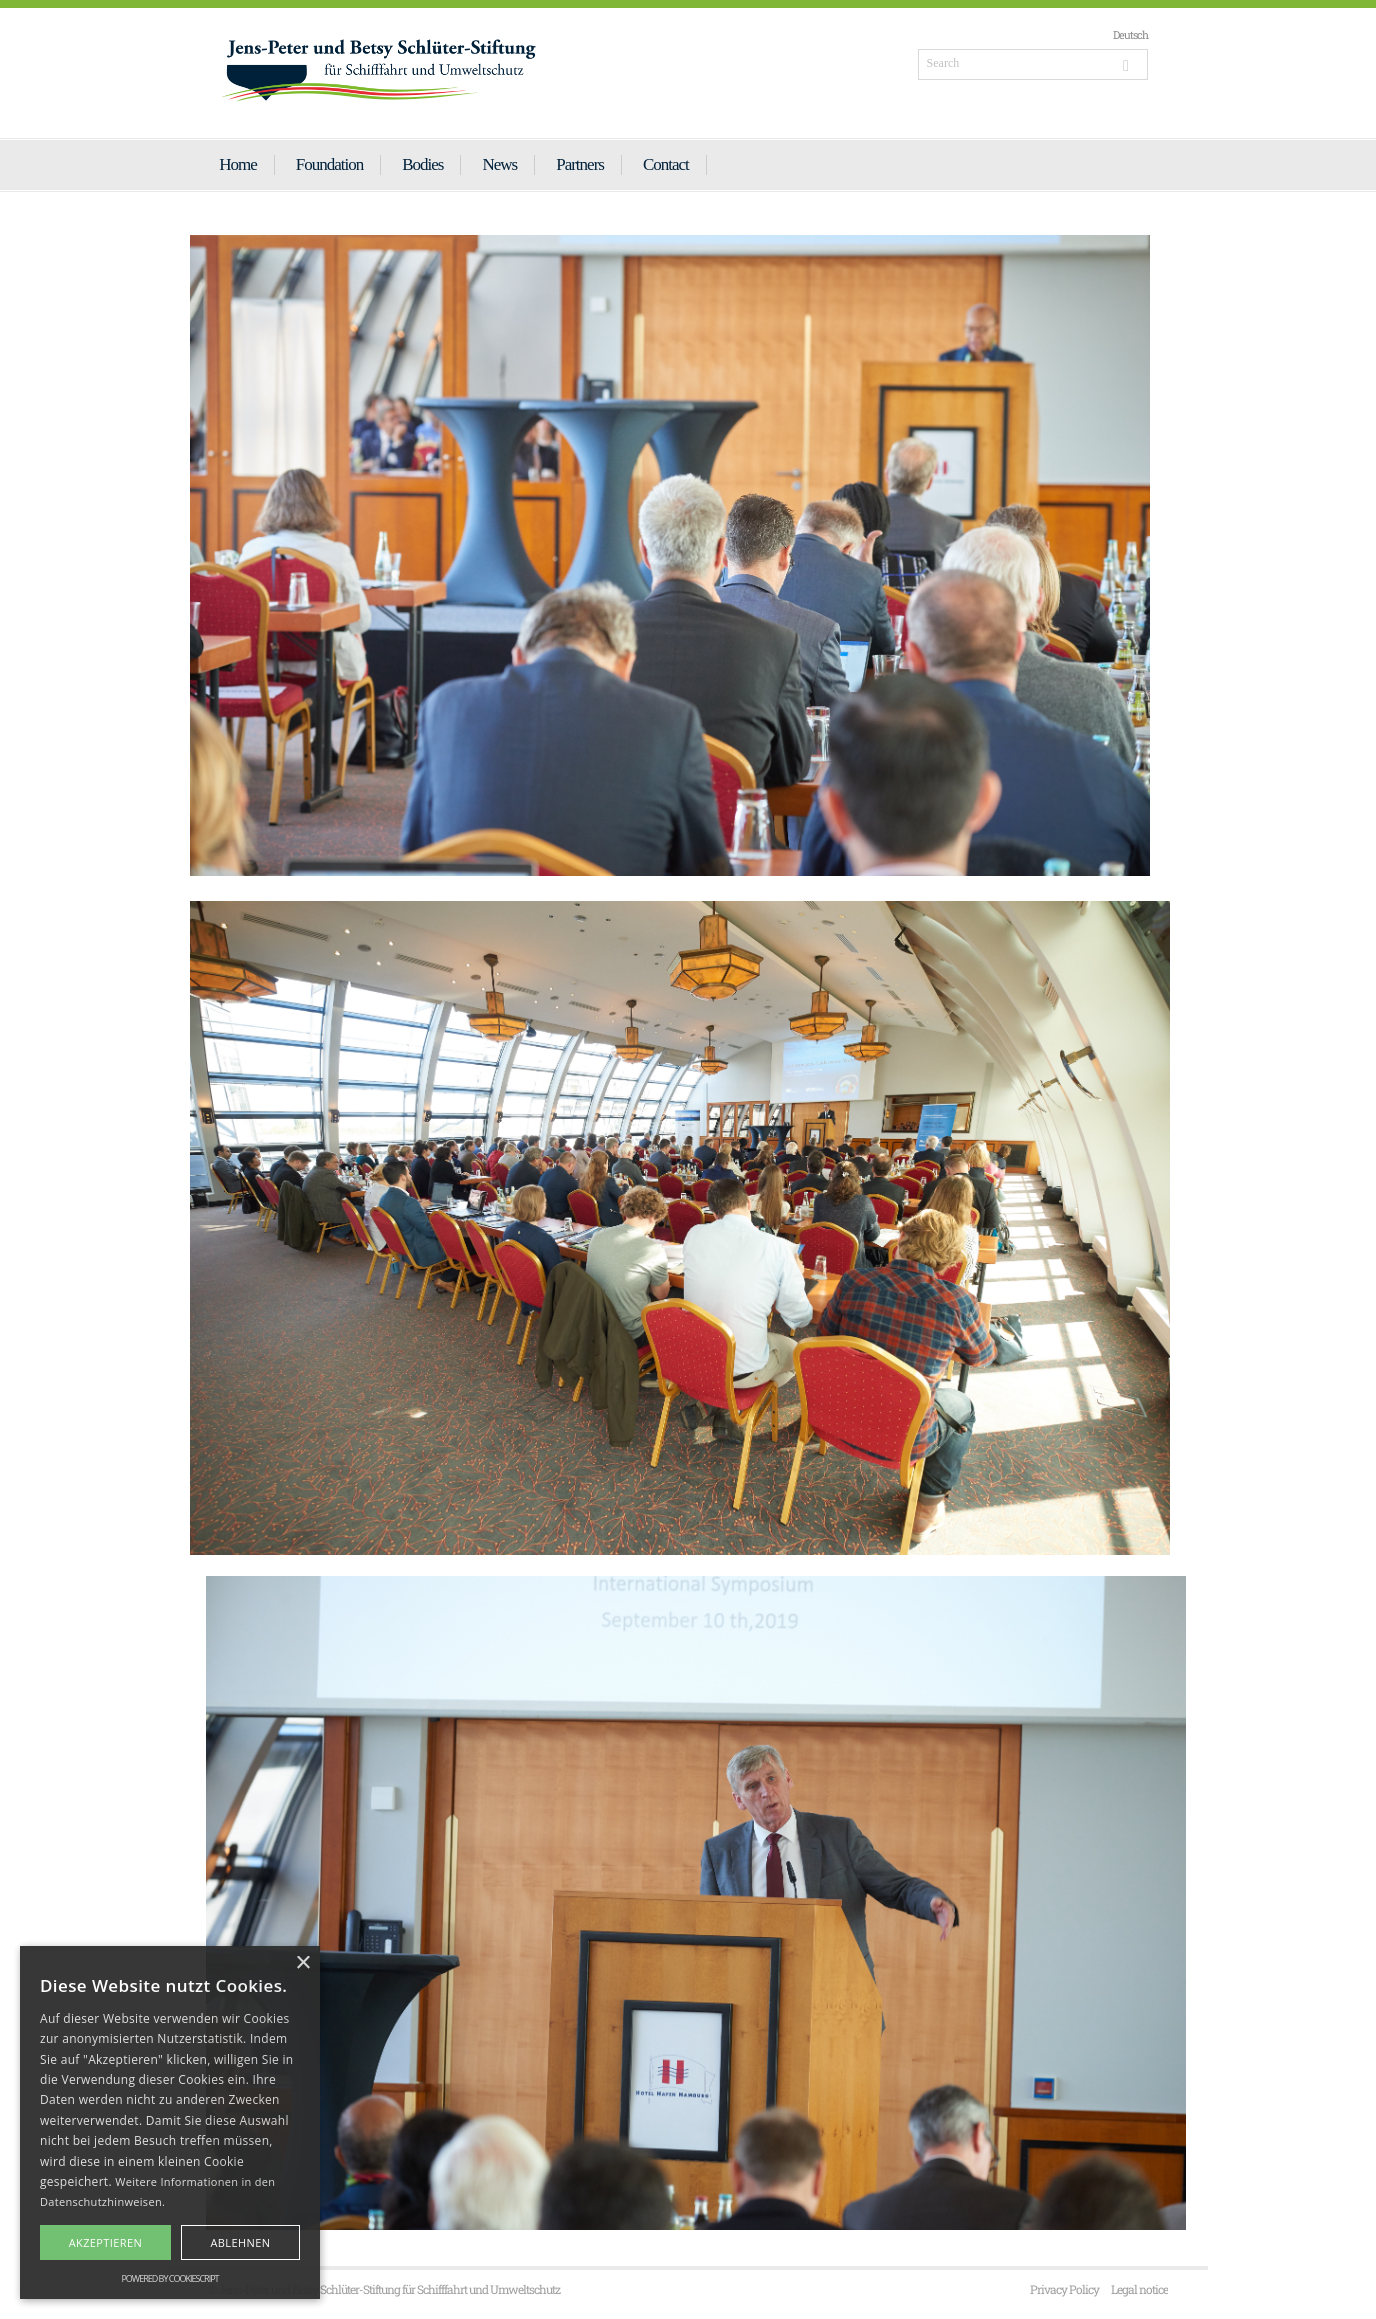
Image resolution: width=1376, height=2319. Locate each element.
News (499, 164)
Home (238, 164)
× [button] (302, 1963)
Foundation (329, 164)
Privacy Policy (1064, 2289)
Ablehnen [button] (240, 2242)
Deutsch (1130, 34)
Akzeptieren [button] (106, 2242)
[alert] (170, 2122)
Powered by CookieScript (169, 2278)
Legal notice (1139, 2289)
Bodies (422, 164)
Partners (580, 164)
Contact (666, 164)
